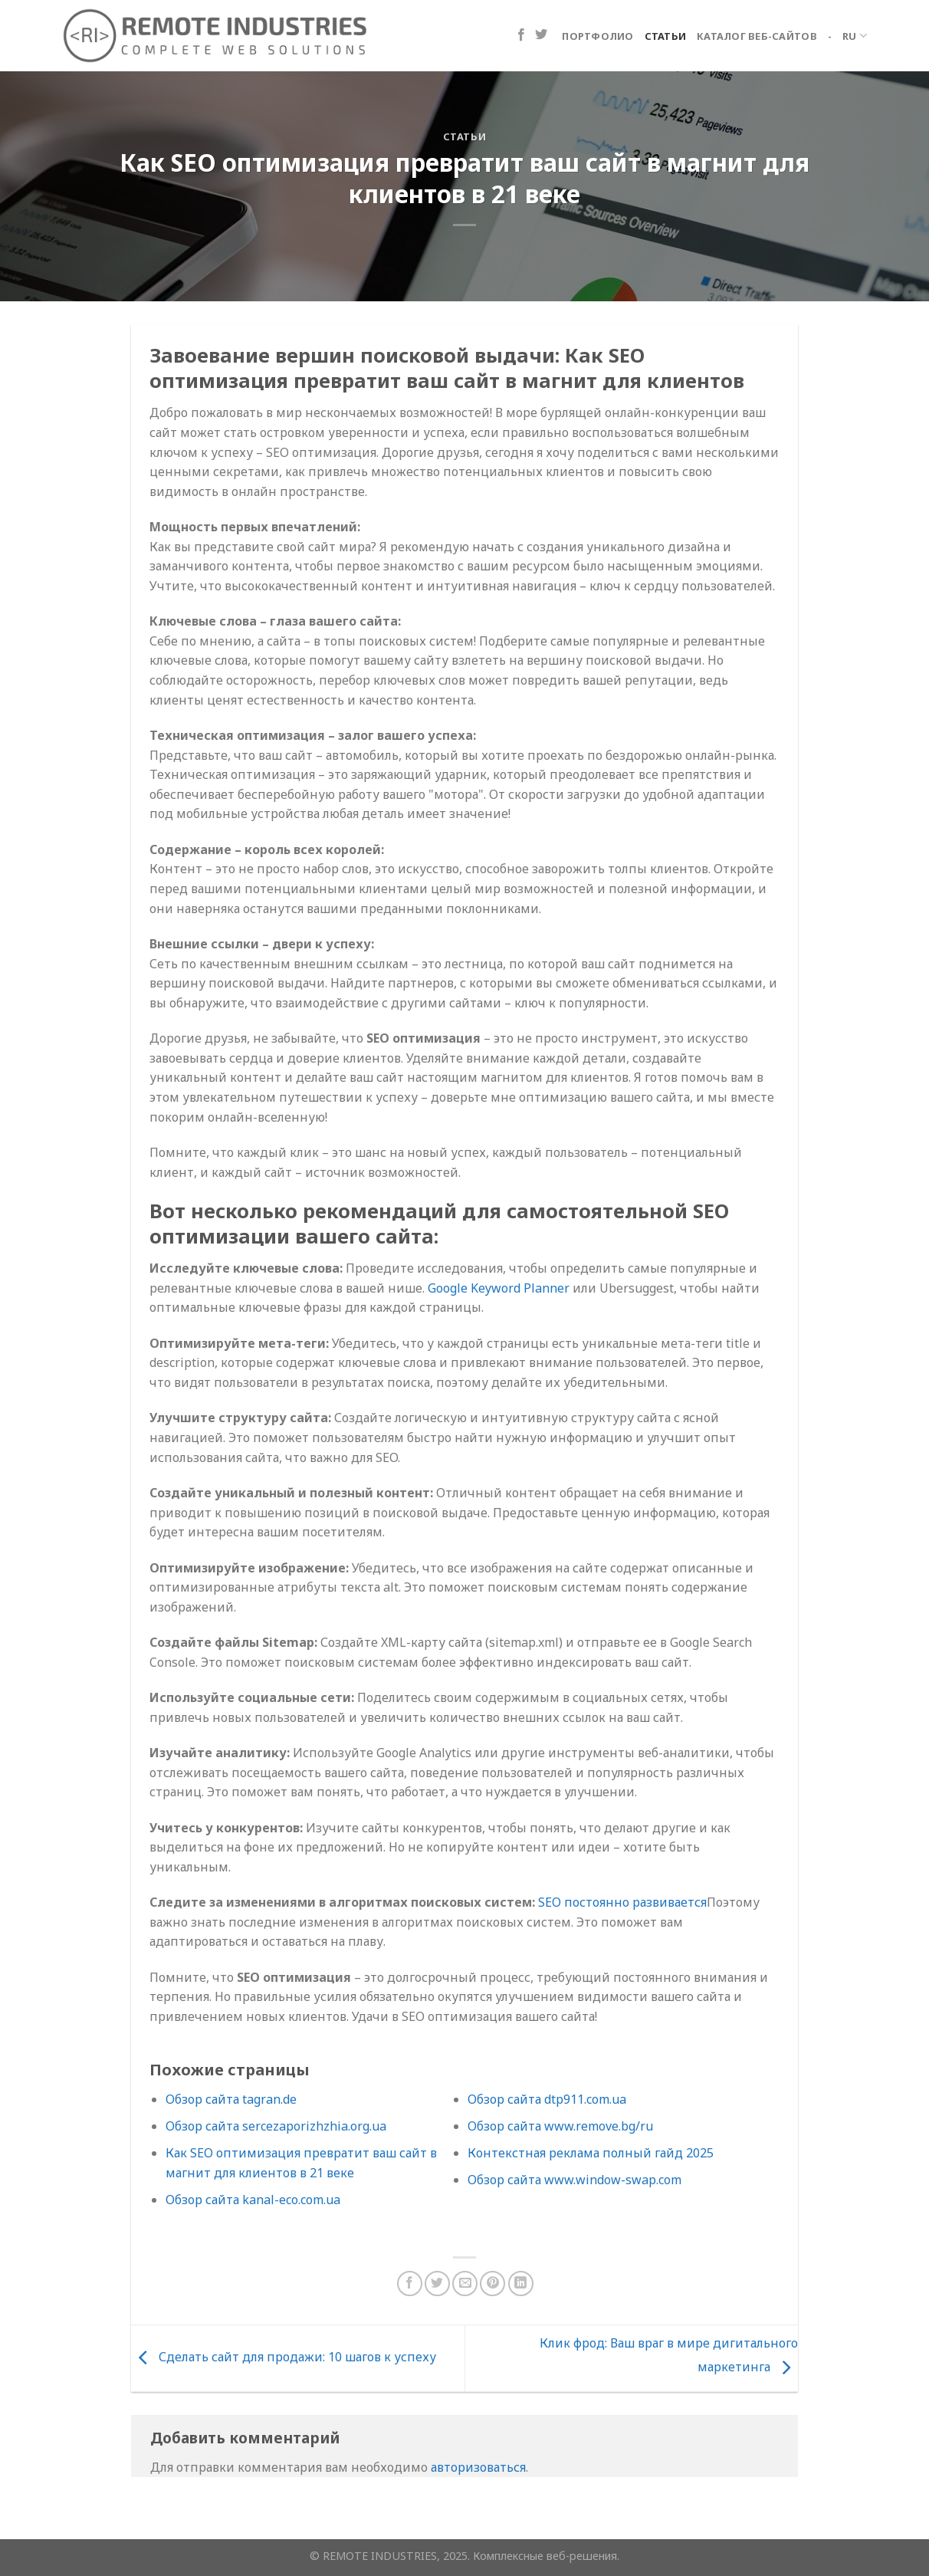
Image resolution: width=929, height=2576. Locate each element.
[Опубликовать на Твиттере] (437, 2283)
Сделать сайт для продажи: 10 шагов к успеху (283, 2356)
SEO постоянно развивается (622, 1902)
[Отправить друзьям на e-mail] (465, 2283)
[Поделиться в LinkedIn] (520, 2283)
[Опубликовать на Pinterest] (492, 2283)
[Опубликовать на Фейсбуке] (409, 2283)
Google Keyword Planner (499, 1288)
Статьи (666, 36)
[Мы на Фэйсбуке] (521, 35)
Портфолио (597, 36)
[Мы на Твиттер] (541, 35)
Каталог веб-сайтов (757, 36)
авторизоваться (478, 2467)
